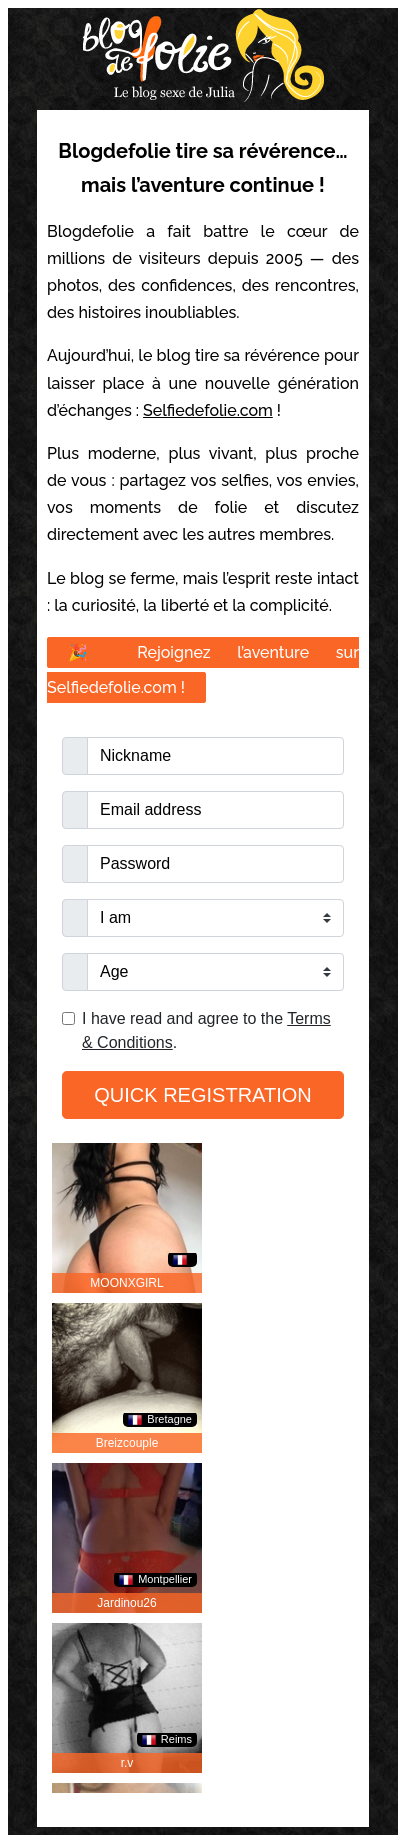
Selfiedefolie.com (208, 410)
